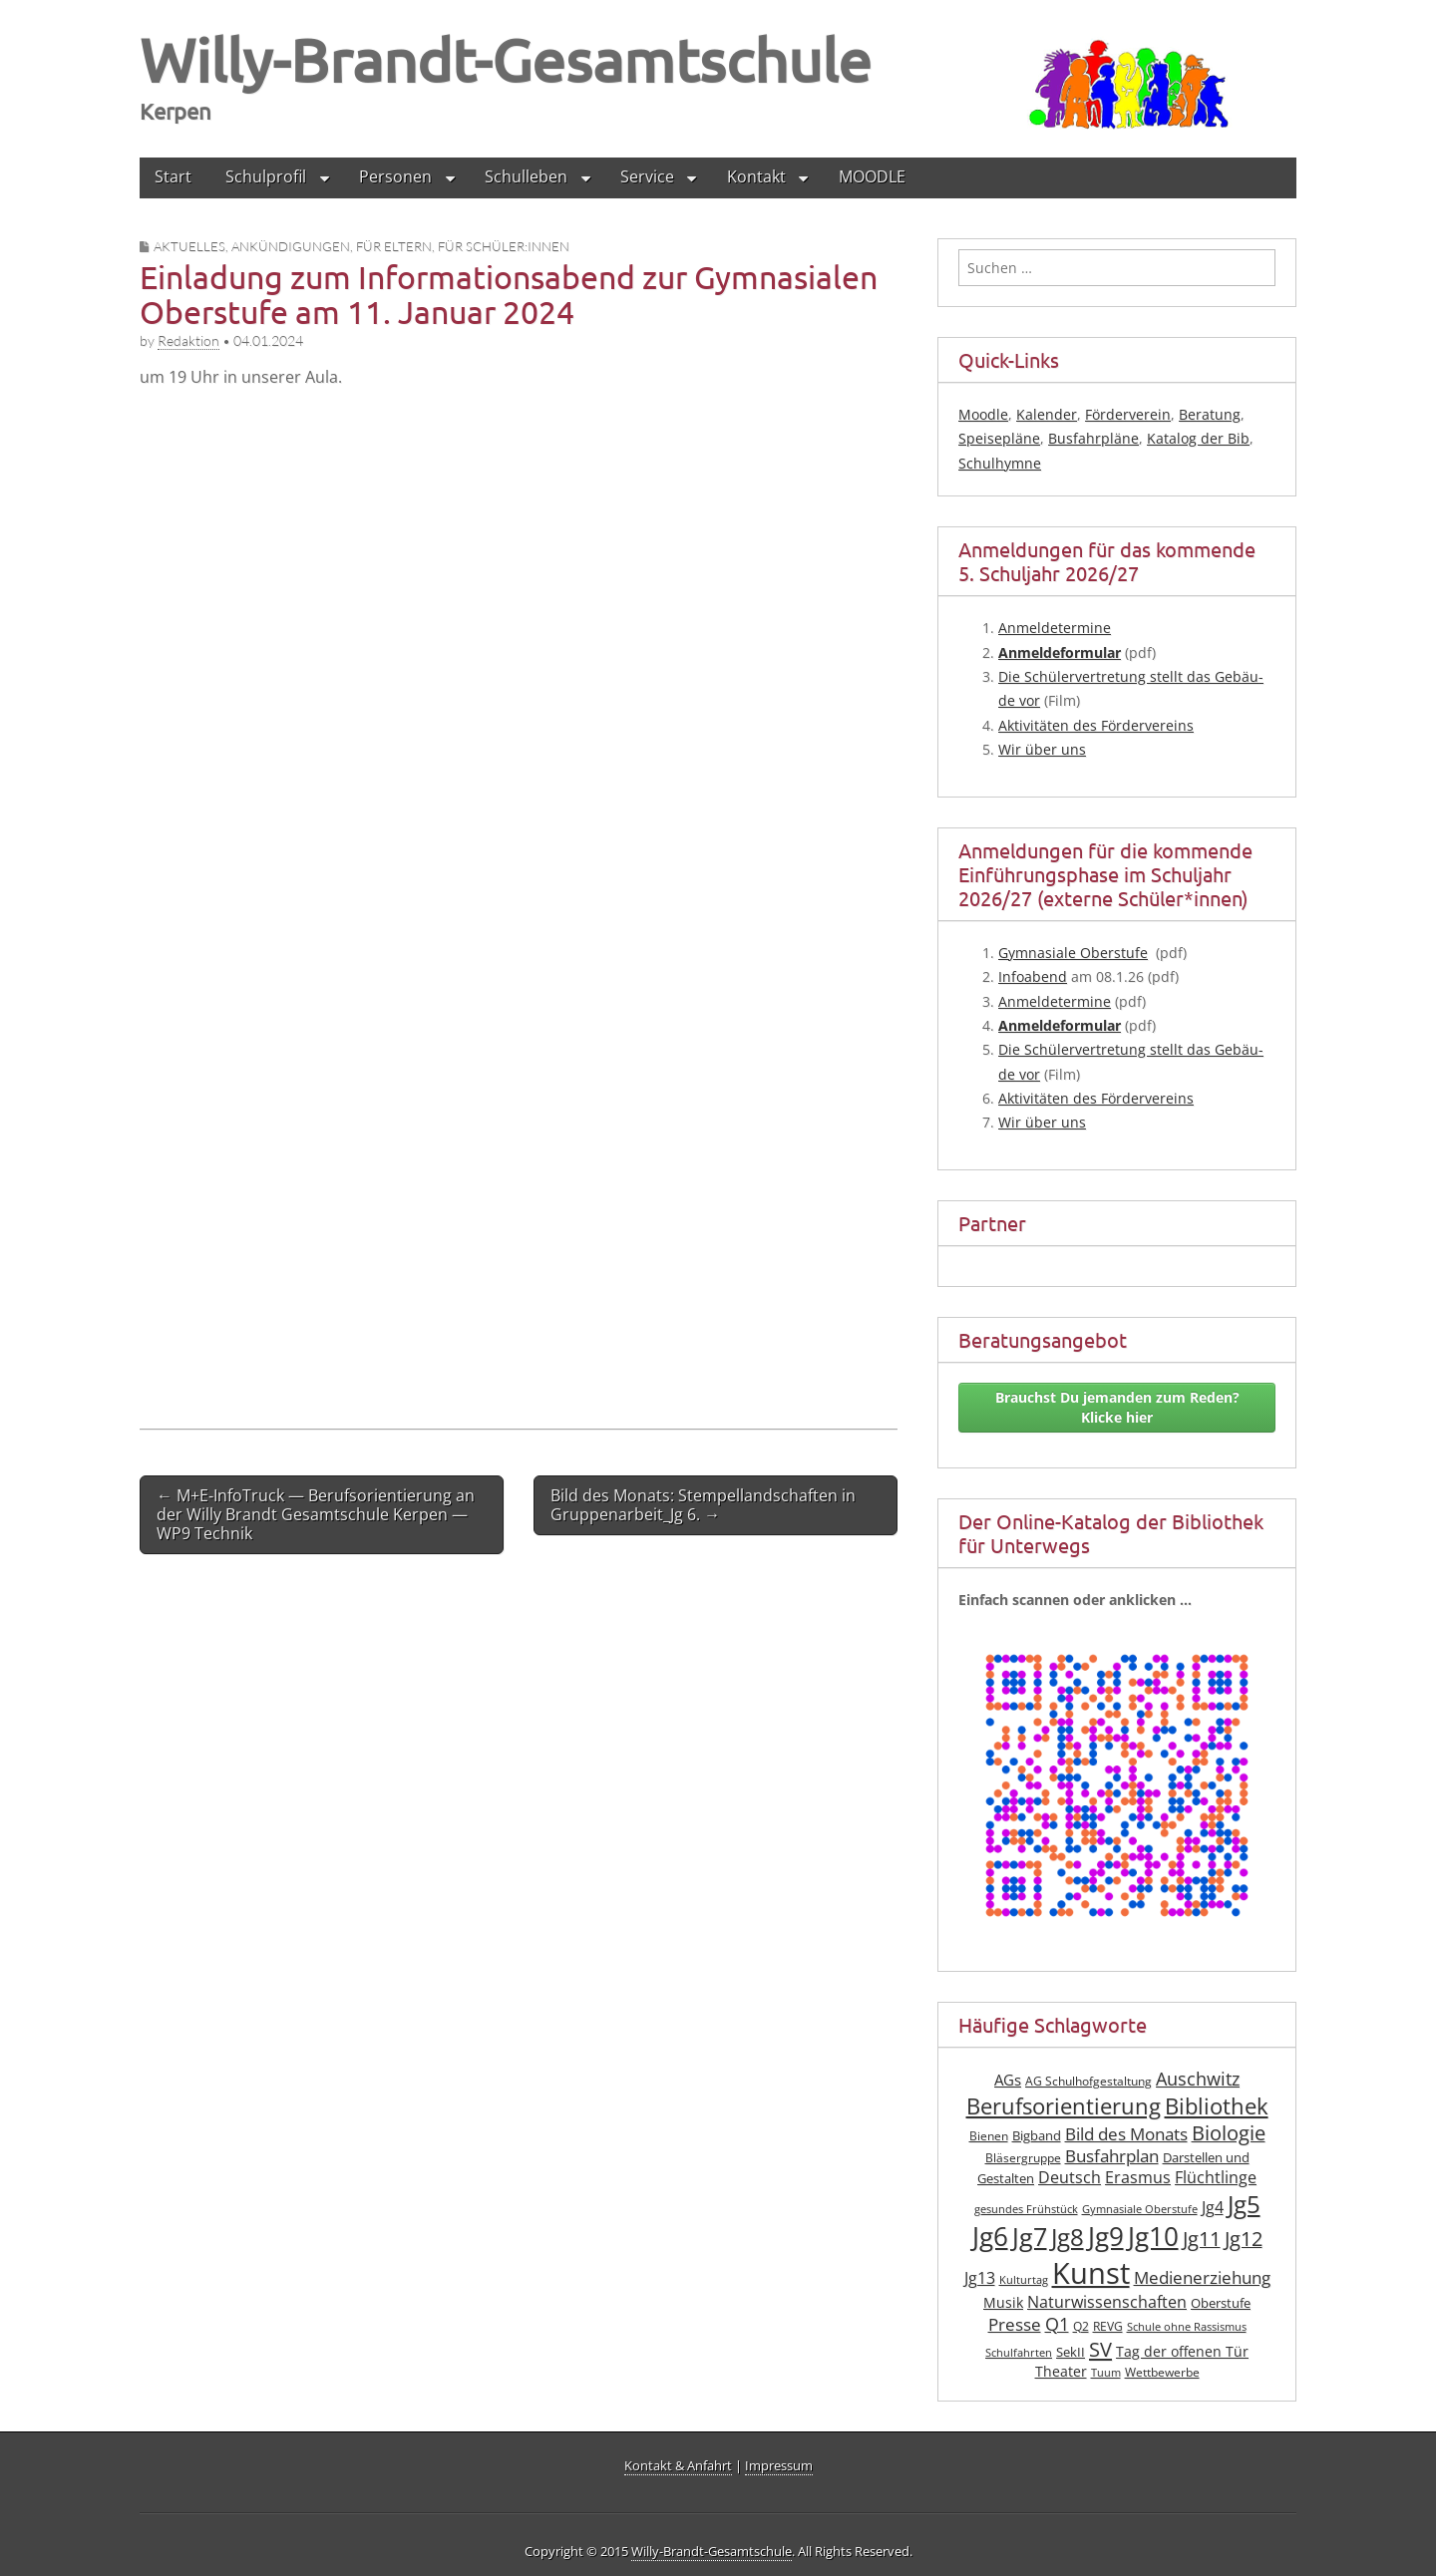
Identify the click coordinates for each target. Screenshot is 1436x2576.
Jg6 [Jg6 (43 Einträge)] (990, 2236)
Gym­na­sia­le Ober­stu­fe (1073, 952)
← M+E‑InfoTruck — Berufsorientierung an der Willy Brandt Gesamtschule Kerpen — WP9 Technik (316, 1514)
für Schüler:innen (503, 246)
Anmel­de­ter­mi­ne (1054, 627)
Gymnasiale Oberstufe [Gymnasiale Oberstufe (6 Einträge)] (1140, 2209)
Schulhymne (999, 463)
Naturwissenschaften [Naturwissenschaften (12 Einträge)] (1107, 2302)
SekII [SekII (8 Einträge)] (1070, 2352)
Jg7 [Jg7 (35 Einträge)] (1029, 2236)
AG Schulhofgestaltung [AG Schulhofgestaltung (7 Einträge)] (1088, 2081)
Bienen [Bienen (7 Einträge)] (988, 2135)
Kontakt (756, 176)
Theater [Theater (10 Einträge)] (1061, 2371)
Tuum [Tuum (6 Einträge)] (1106, 2373)
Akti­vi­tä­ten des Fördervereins (1096, 725)
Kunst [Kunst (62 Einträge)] (1091, 2273)
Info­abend (1032, 976)
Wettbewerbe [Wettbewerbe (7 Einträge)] (1162, 2372)
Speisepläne (999, 438)
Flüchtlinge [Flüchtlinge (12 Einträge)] (1215, 2177)
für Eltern (394, 246)
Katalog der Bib (1198, 438)
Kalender (1046, 414)
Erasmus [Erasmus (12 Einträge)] (1138, 2177)
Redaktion (188, 340)
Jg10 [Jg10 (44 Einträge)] (1153, 2236)
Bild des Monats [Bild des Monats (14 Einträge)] (1126, 2133)
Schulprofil (265, 176)
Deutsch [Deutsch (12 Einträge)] (1069, 2177)
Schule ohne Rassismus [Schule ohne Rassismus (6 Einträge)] (1187, 2327)
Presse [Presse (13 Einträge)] (1014, 2324)
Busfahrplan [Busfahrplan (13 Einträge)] (1112, 2155)
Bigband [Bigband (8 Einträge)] (1036, 2135)
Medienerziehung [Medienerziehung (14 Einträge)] (1202, 2277)
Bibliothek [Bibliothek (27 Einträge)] (1216, 2106)
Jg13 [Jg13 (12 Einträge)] (979, 2278)
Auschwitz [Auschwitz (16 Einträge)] (1198, 2079)
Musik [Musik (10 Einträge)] (1003, 2302)
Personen (395, 176)
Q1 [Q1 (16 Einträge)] (1057, 2324)
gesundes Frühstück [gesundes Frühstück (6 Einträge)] (1026, 2209)
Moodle (983, 414)
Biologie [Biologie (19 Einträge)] (1228, 2132)
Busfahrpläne (1093, 438)
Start (173, 176)
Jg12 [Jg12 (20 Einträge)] (1243, 2238)
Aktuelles (189, 246)
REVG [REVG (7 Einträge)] (1108, 2326)
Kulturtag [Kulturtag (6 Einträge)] (1023, 2280)
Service (647, 176)
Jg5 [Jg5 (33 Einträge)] (1244, 2203)
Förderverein (1128, 414)
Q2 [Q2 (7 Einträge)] (1081, 2326)
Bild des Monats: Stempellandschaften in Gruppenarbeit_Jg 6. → (703, 1504)
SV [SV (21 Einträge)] (1100, 2349)
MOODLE (872, 176)
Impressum (779, 2465)
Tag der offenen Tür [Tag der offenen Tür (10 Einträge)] (1182, 2351)
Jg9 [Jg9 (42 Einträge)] (1106, 2236)
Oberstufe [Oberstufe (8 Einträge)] (1221, 2303)
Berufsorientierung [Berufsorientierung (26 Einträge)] (1063, 2105)
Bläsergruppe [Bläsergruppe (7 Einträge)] (1023, 2157)
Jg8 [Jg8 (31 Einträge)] (1067, 2237)
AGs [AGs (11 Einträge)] (1007, 2080)
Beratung (1210, 414)
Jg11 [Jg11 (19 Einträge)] (1202, 2238)
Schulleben (526, 176)
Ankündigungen (290, 246)
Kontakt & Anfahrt (678, 2465)
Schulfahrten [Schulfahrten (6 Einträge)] (1018, 2353)
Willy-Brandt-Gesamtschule (506, 59)
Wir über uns (1042, 749)
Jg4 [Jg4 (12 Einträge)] (1213, 2207)
